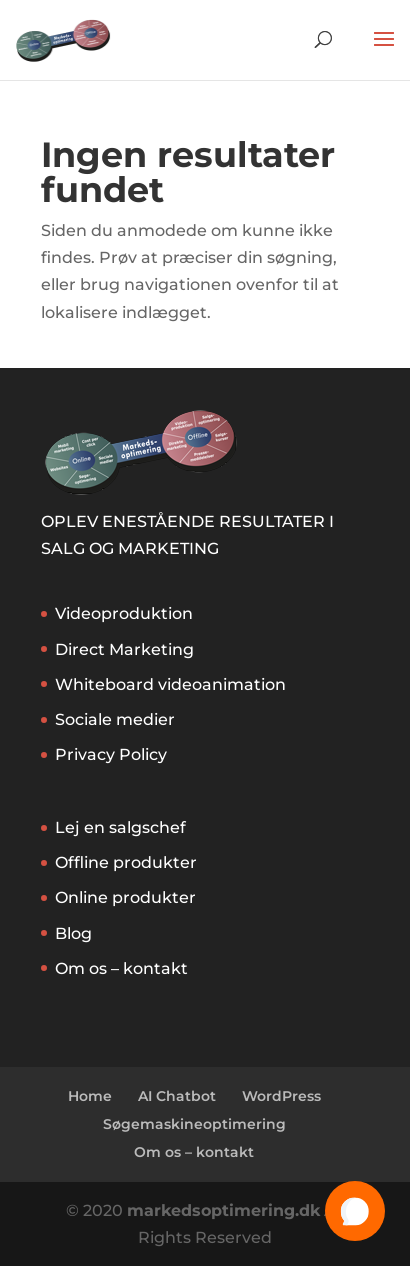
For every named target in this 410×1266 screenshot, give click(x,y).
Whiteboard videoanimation (170, 684)
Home (90, 1096)
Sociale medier (115, 719)
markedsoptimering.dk (223, 1210)
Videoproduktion (124, 613)
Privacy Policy (111, 754)
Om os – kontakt (121, 968)
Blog (73, 933)
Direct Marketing (124, 649)
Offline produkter (126, 862)
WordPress (281, 1096)
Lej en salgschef (120, 827)
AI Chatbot (177, 1096)
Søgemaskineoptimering (194, 1124)
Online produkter (125, 897)
